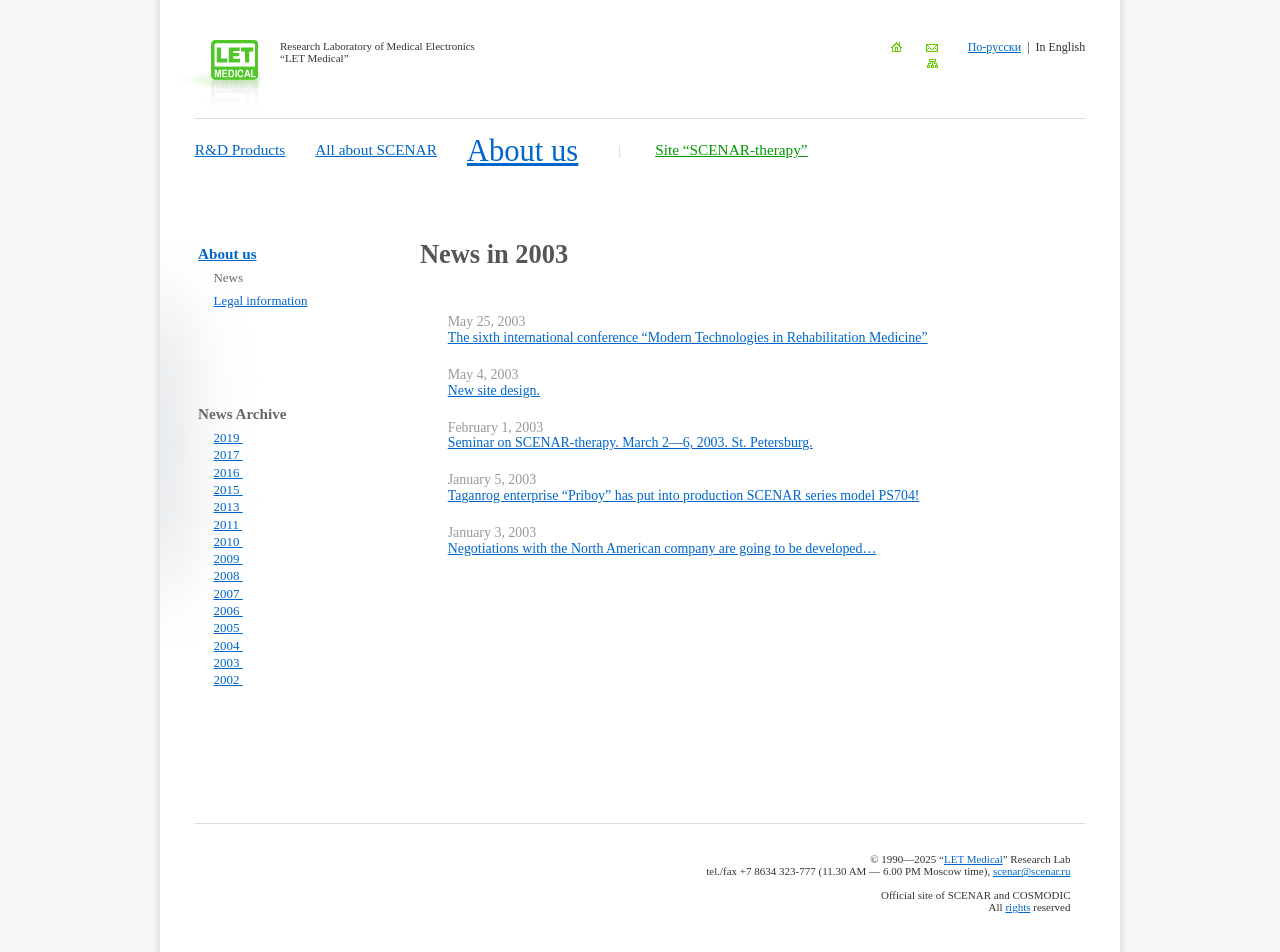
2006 (228, 610)
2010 (228, 541)
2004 (228, 645)
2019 (228, 437)
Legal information (261, 300)
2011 (228, 524)
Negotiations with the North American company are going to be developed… (662, 548)
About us (522, 151)
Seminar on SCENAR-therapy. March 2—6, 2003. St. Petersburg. (630, 442)
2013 (228, 506)
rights (1017, 907)
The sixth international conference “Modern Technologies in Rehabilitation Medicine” (688, 337)
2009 (228, 558)
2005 (228, 627)
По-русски (994, 47)
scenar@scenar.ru (1032, 871)
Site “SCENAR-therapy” (731, 149)
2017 (228, 454)
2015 (228, 489)
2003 (228, 662)
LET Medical (973, 859)
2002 (228, 679)
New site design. (494, 390)
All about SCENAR (376, 149)
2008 (228, 575)
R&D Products (240, 149)
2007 (228, 593)
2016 (228, 472)
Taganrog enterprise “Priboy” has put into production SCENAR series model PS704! (684, 495)
